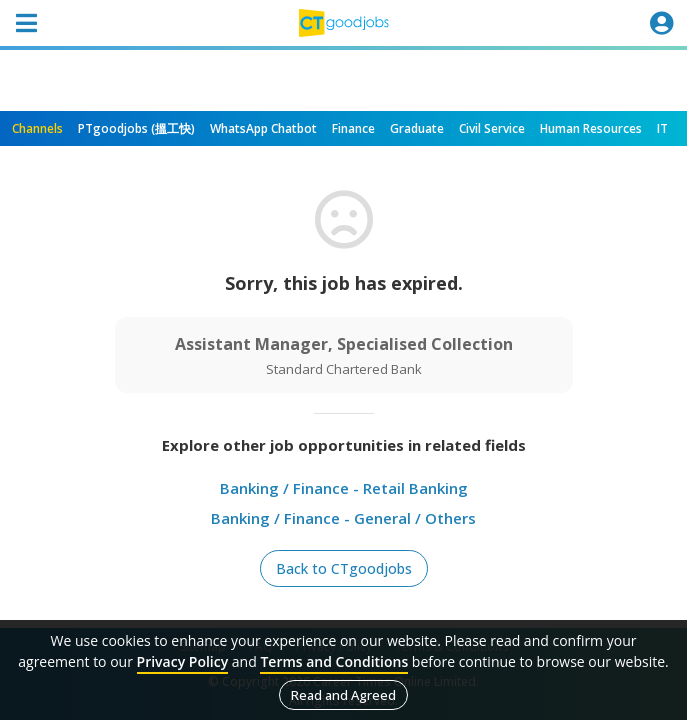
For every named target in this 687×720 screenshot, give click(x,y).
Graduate (417, 128)
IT (662, 128)
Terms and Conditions (334, 661)
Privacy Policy (183, 661)
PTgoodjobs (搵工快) (136, 128)
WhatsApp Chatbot (263, 128)
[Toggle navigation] (26, 23)
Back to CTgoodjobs (344, 568)
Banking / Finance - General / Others (343, 518)
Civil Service (492, 128)
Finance (353, 128)
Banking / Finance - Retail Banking (344, 488)
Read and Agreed (343, 695)
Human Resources (591, 128)
